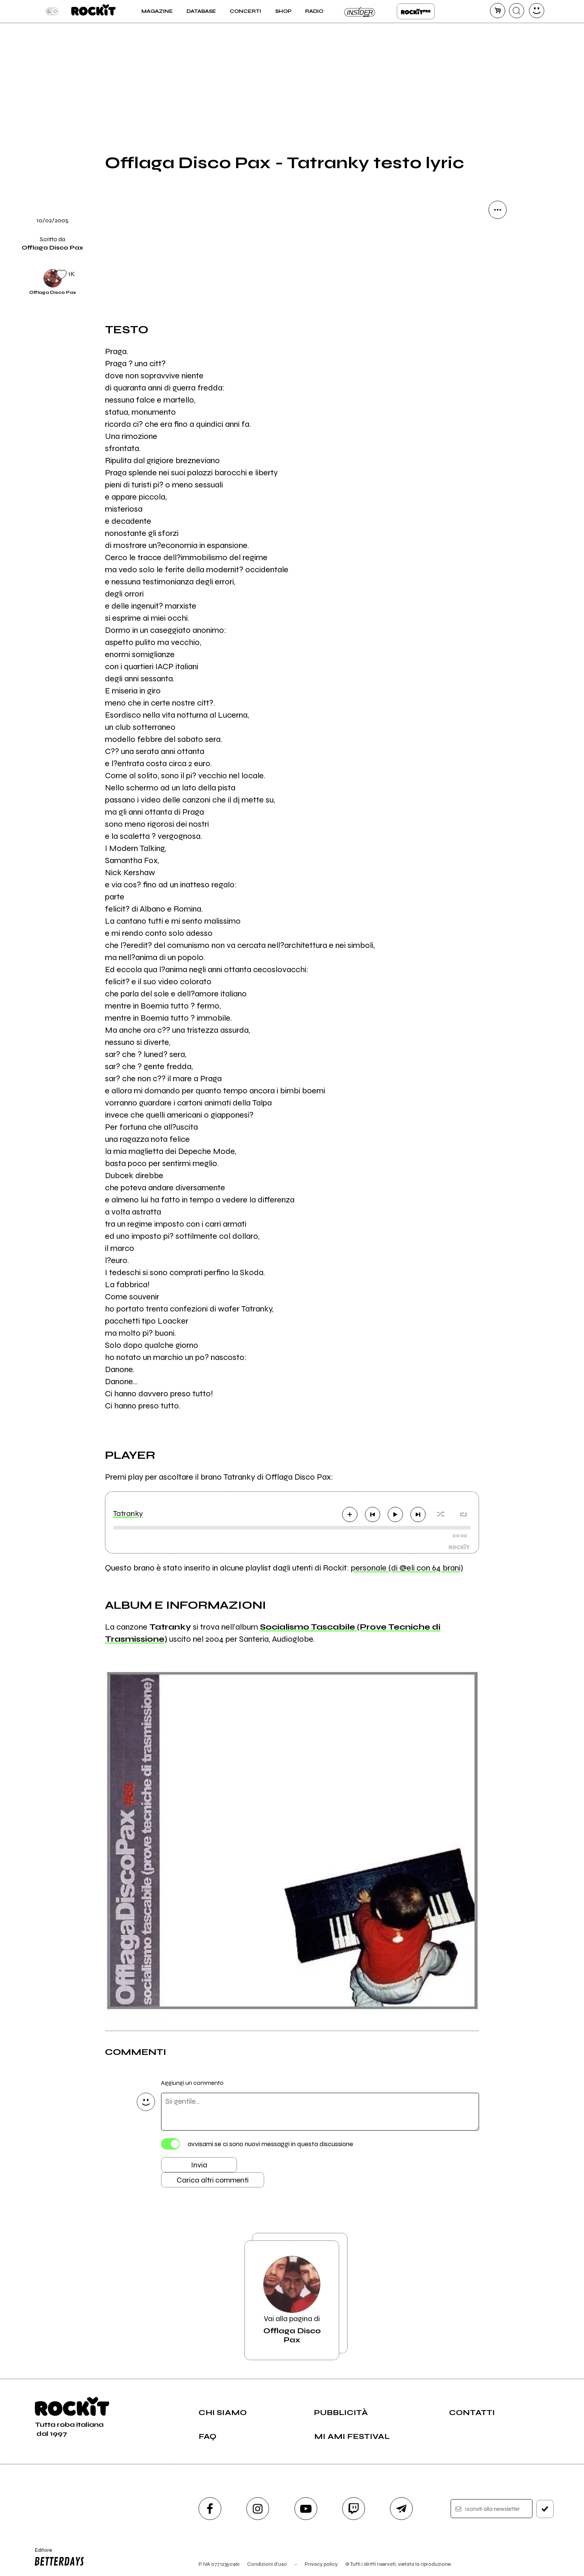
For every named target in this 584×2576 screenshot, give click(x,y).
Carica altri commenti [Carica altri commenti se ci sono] (213, 2180)
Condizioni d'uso (267, 2564)
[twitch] (353, 2508)
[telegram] (401, 2508)
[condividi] (497, 210)
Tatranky (128, 1513)
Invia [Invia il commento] (199, 2165)
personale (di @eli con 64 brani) (407, 1568)
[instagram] (257, 2508)
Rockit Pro (416, 11)
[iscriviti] (545, 2509)
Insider (360, 11)
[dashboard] (536, 10)
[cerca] (516, 10)
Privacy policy (321, 2564)
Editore (57, 2557)
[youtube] (305, 2508)
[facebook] (210, 2508)
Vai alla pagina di (292, 2300)
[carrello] (497, 10)
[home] (93, 11)
